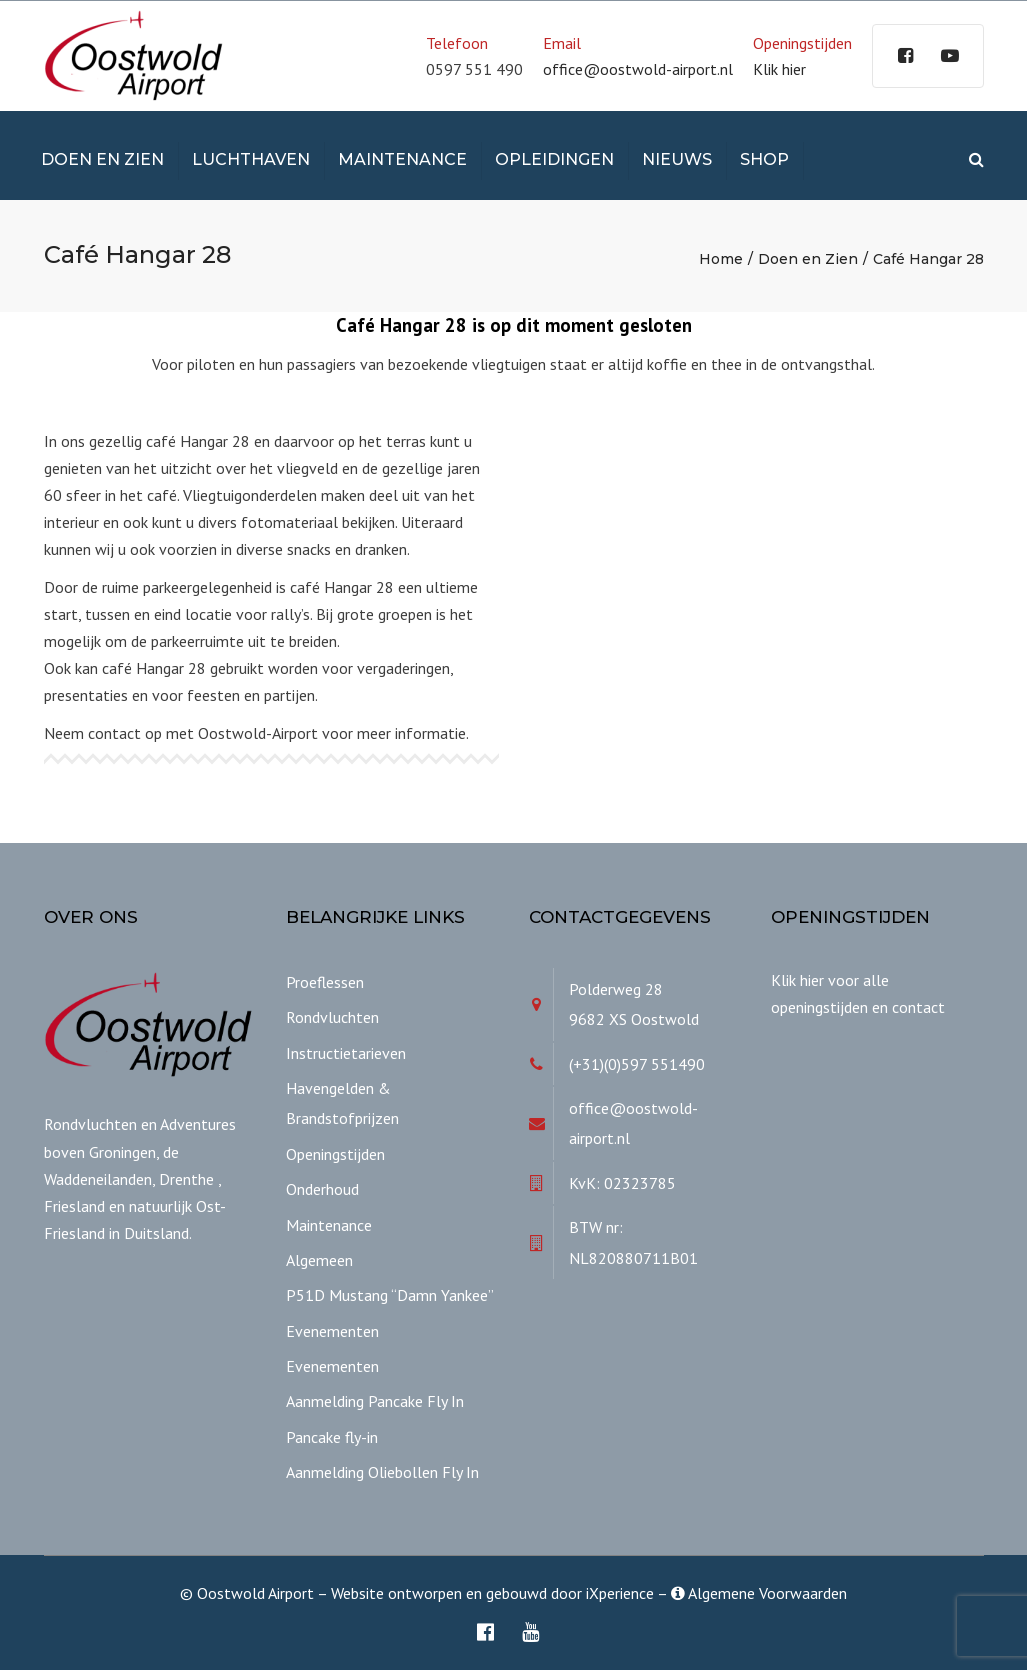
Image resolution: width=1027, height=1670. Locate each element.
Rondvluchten (332, 1017)
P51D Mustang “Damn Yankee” (390, 1295)
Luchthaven (251, 159)
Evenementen (332, 1331)
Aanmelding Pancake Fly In (375, 1401)
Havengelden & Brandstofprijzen (342, 1103)
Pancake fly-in (332, 1437)
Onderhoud (322, 1189)
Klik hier (779, 69)
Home (721, 259)
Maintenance (402, 159)
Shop (764, 159)
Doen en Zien (102, 159)
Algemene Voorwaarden (759, 1593)
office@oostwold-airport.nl (638, 69)
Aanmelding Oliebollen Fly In (382, 1472)
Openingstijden (335, 1154)
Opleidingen (554, 159)
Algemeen (319, 1260)
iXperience (620, 1593)
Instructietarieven (346, 1053)
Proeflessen (325, 982)
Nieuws (677, 159)
